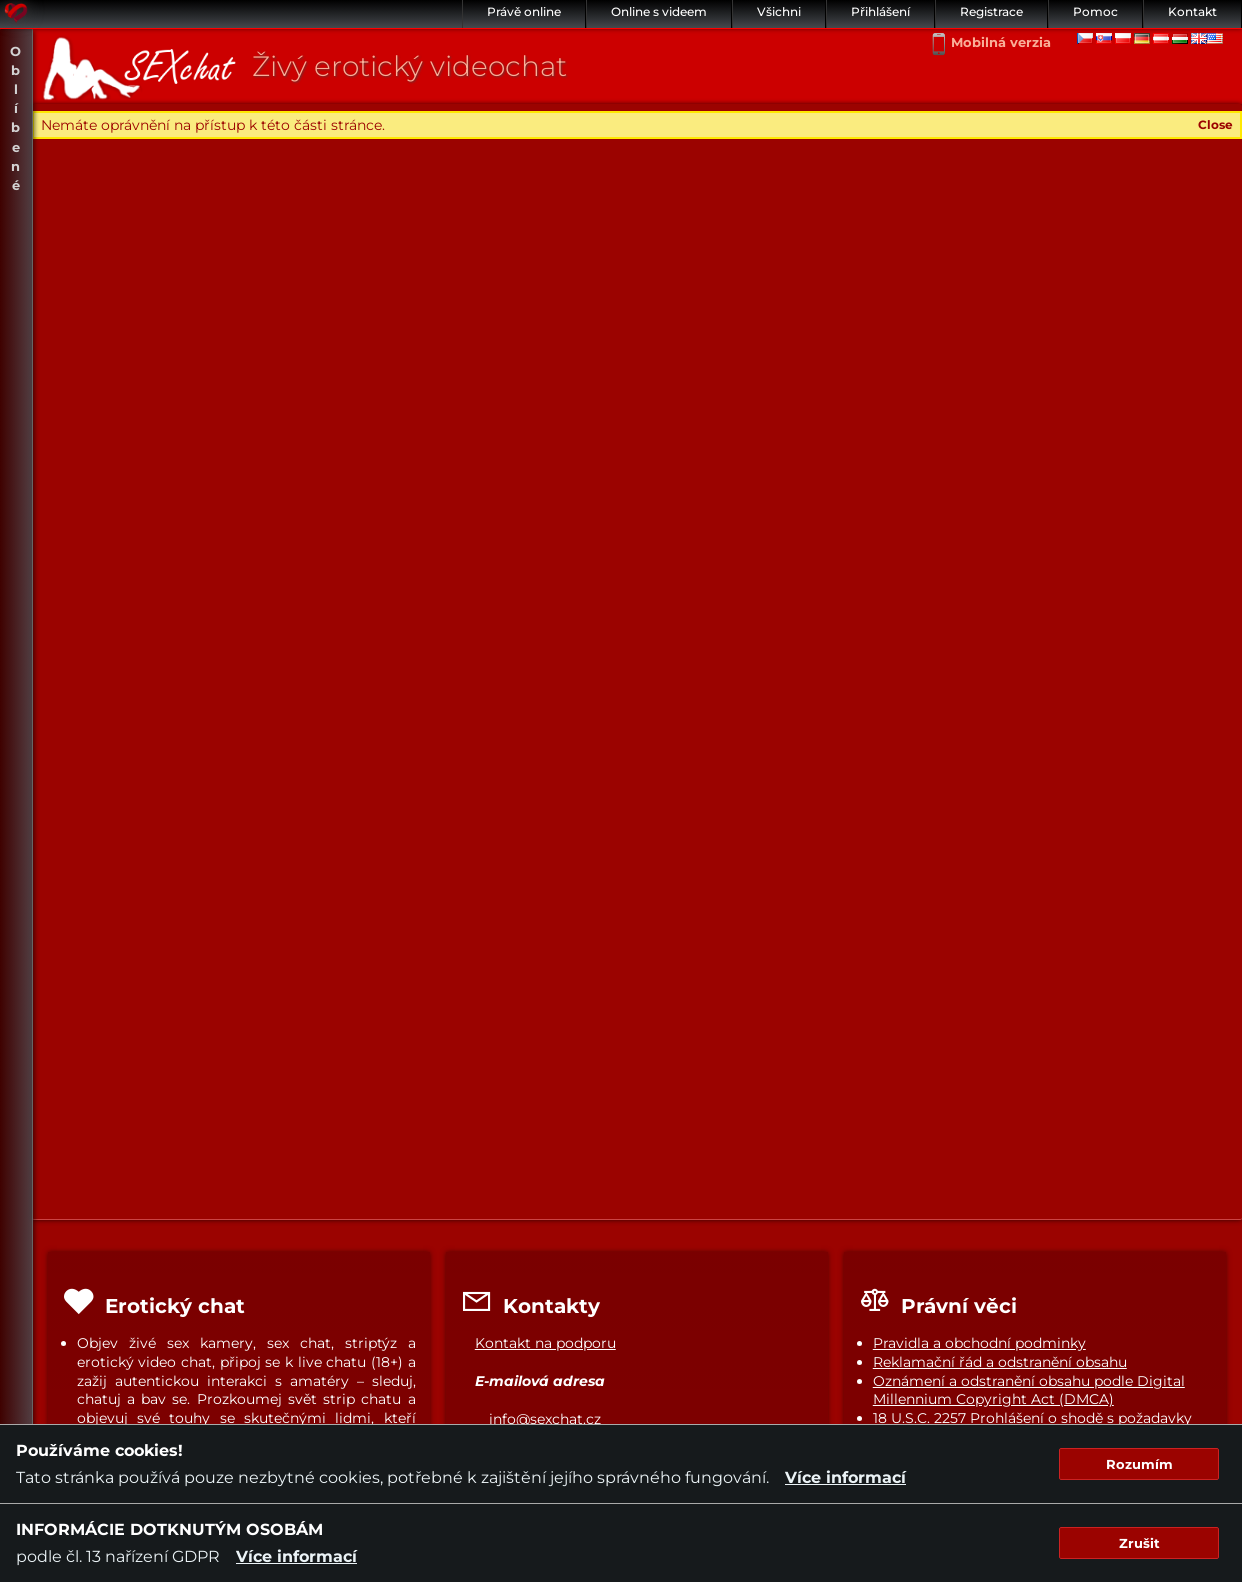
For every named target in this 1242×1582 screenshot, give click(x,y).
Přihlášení (880, 11)
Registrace (991, 11)
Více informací (845, 1477)
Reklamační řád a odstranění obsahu (1000, 1362)
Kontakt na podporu (545, 1343)
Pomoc (1095, 11)
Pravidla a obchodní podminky (979, 1343)
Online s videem (659, 11)
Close (1215, 124)
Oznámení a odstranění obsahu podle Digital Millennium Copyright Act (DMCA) (1029, 1390)
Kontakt (1192, 11)
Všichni (779, 11)
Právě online (524, 11)
